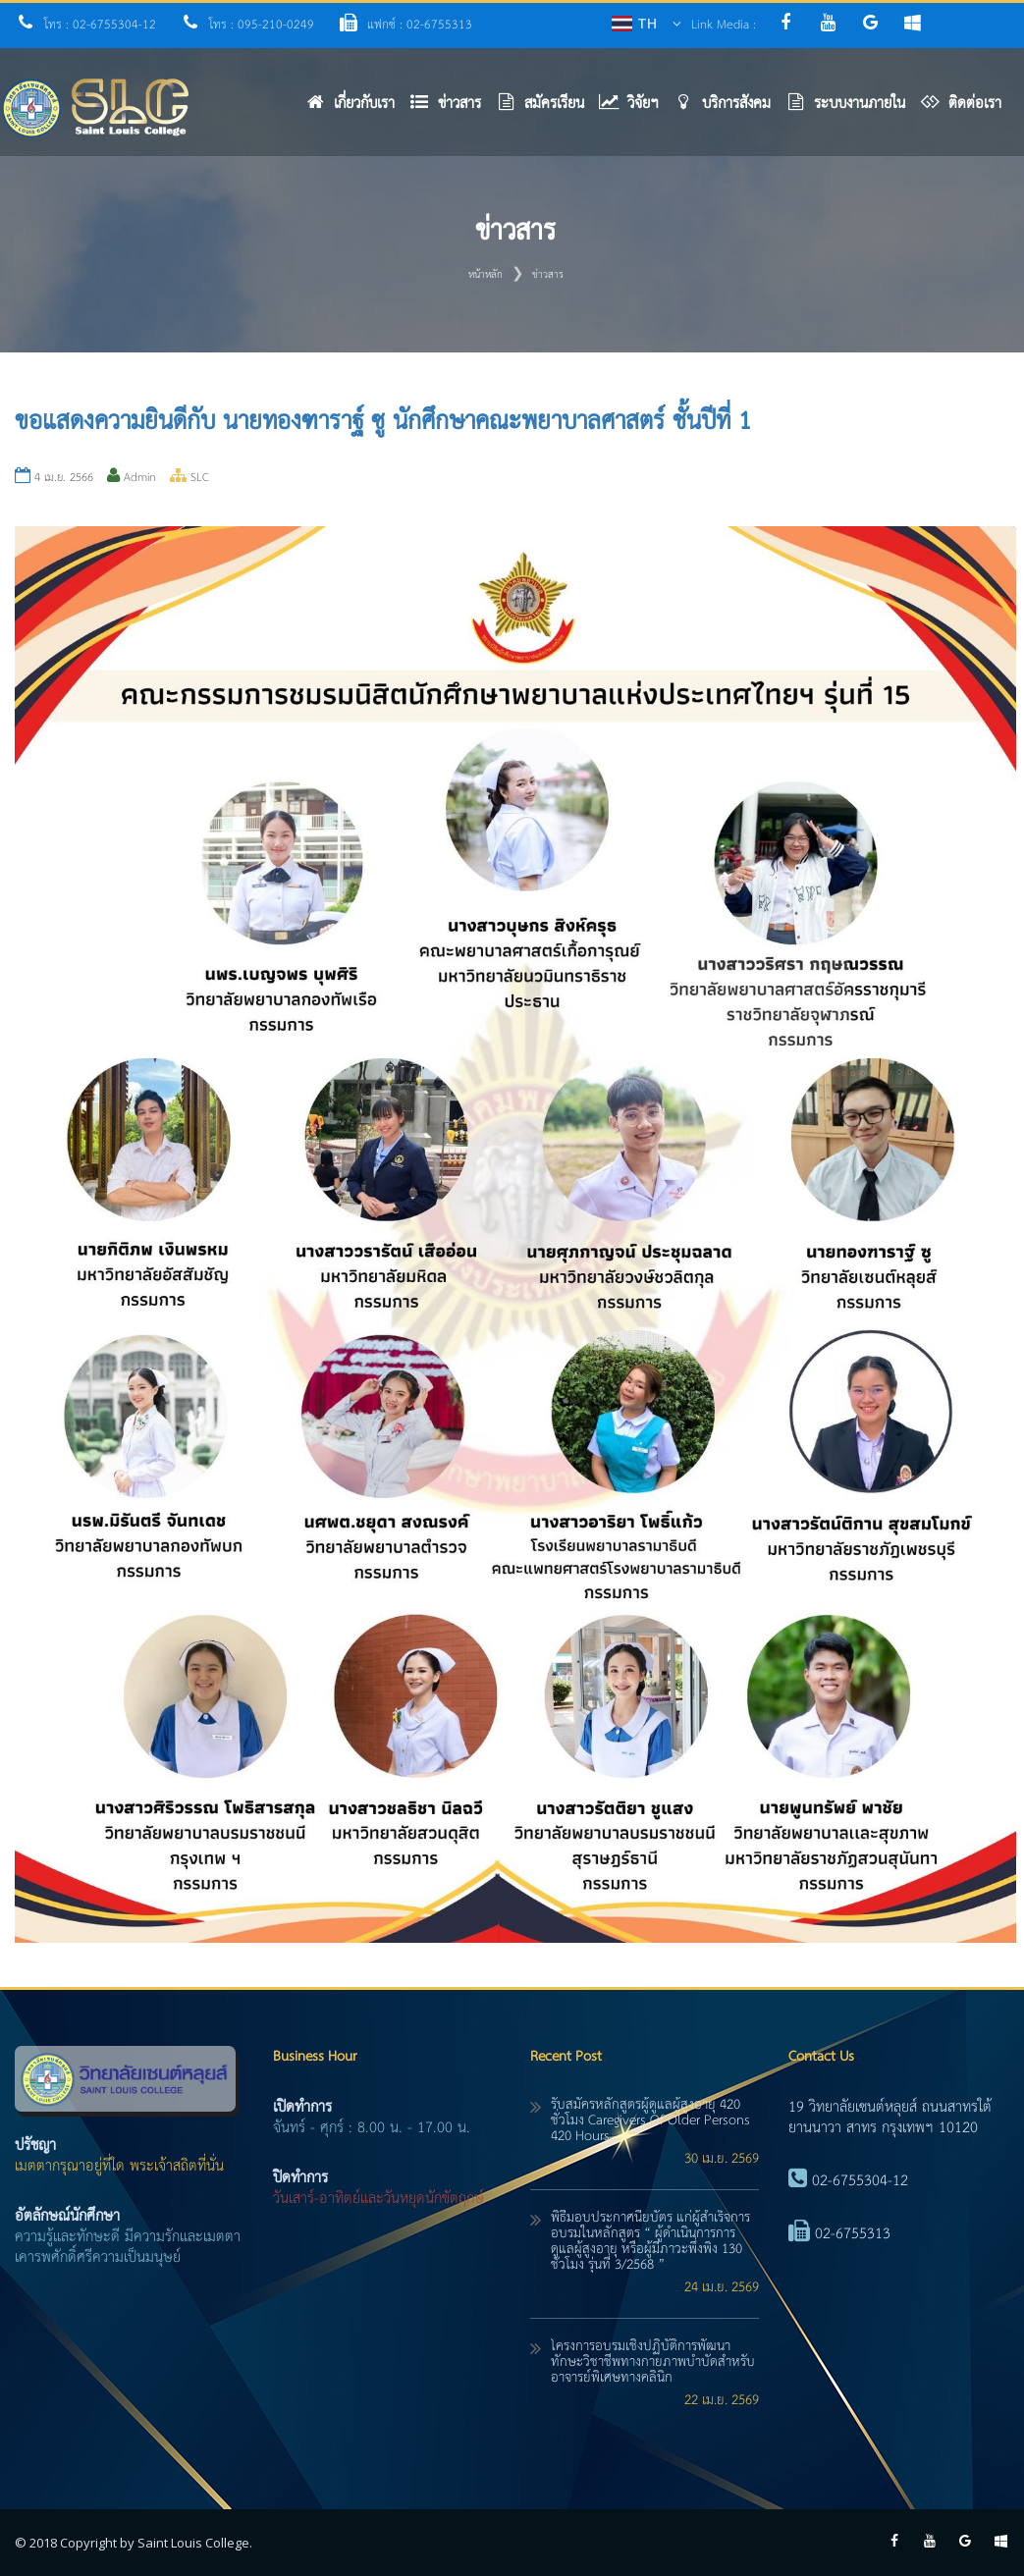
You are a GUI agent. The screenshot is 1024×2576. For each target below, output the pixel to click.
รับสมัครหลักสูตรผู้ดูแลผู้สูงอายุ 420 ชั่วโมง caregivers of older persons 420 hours (650, 2120)
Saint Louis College (193, 2542)
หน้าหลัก (485, 275)
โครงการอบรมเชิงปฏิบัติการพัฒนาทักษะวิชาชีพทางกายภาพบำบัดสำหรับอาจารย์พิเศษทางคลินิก (653, 2362)
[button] (452, 108)
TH (647, 23)
